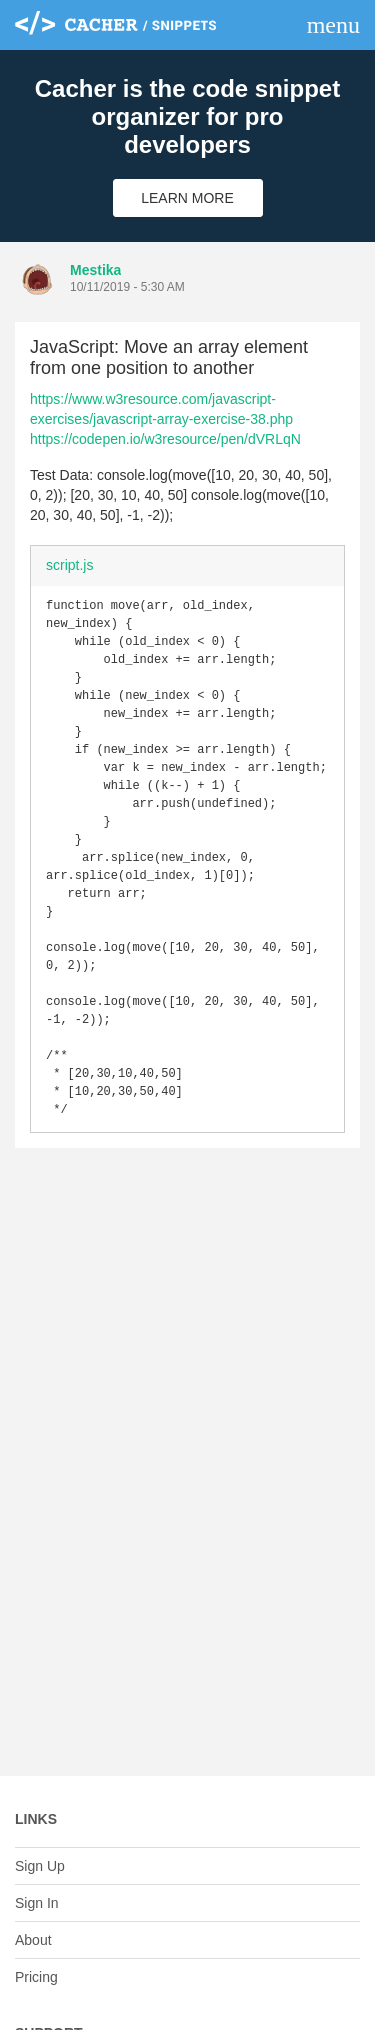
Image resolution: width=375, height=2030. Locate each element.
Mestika (95, 270)
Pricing (36, 1977)
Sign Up (40, 1866)
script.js (69, 565)
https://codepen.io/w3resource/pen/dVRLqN (165, 439)
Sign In (37, 1903)
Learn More (187, 198)
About (33, 1940)
